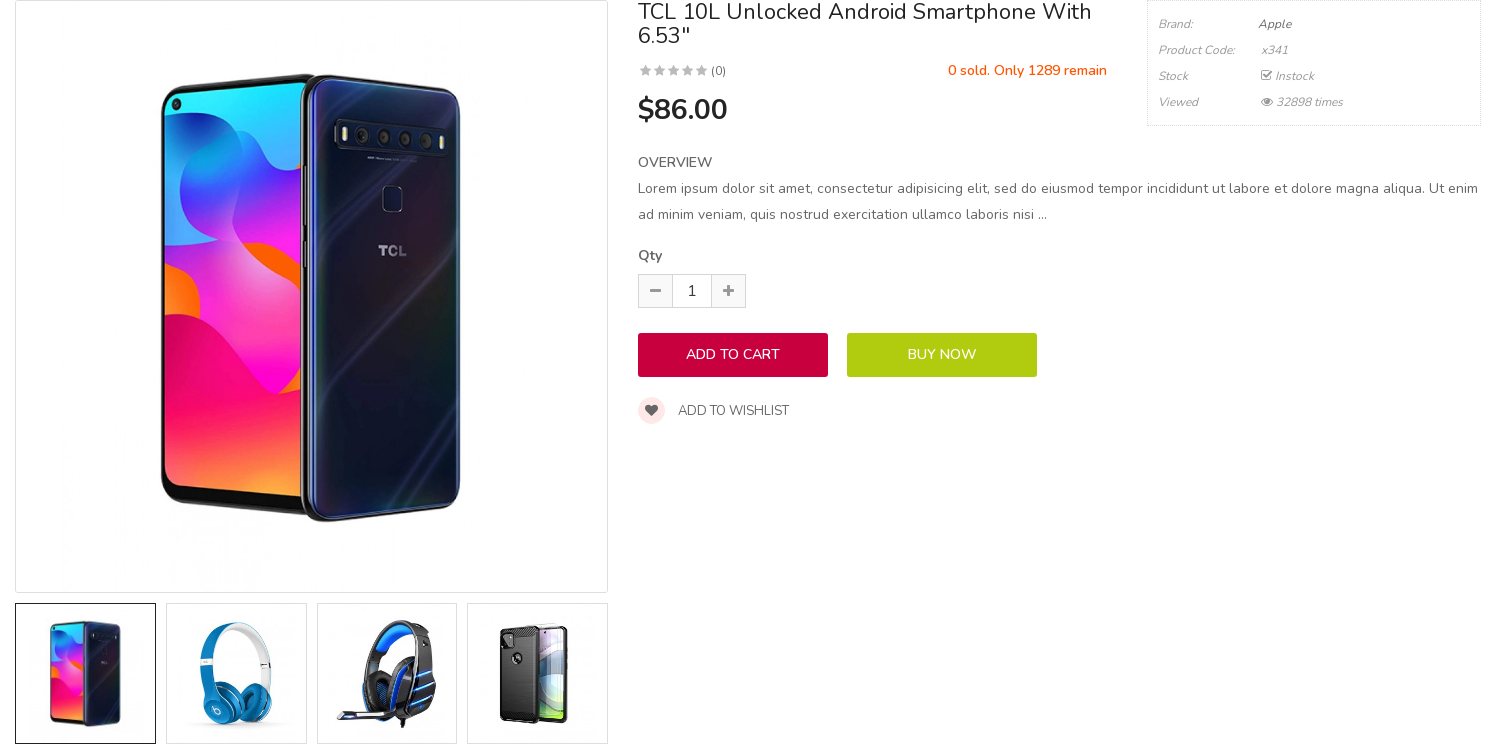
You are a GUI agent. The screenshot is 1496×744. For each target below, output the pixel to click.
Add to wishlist (713, 411)
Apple (1274, 24)
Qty (650, 255)
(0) (718, 71)
